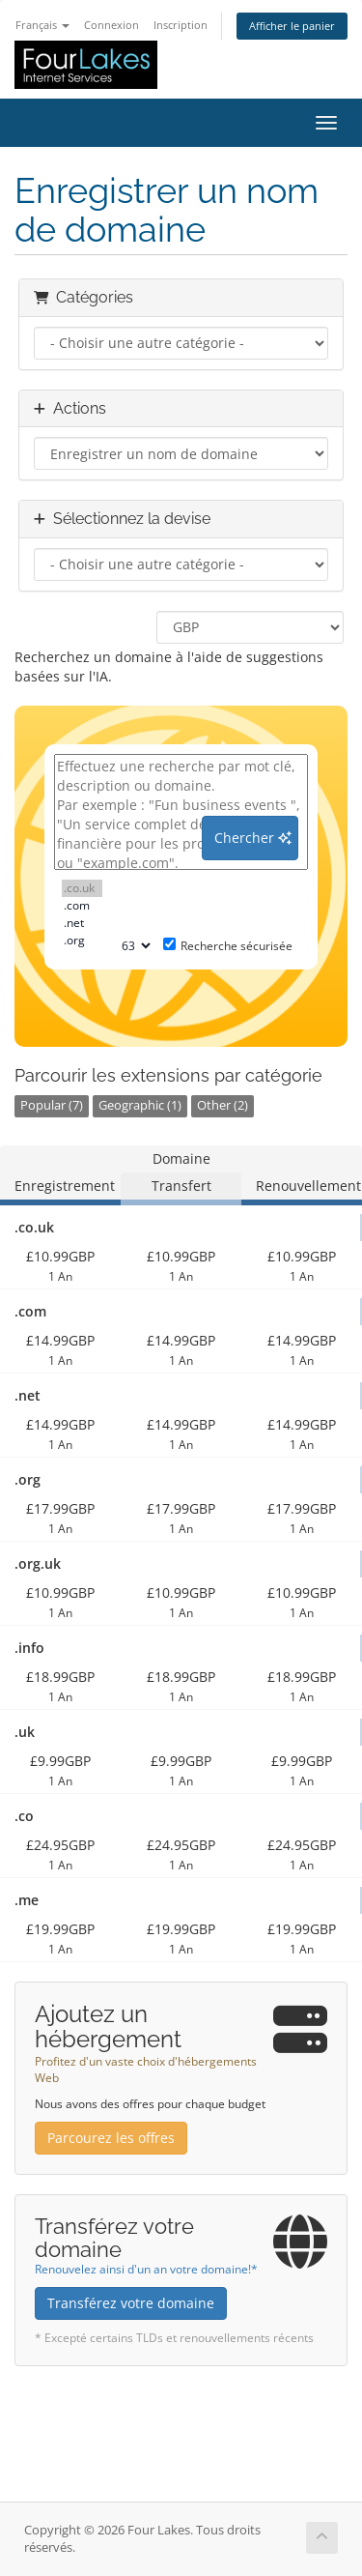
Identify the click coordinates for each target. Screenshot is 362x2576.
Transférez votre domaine (130, 2303)
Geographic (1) (139, 1105)
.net (82, 923)
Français (42, 24)
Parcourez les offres (111, 2137)
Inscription (180, 24)
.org (82, 940)
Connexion (111, 24)
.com (82, 905)
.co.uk (82, 888)
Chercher (253, 837)
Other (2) (222, 1105)
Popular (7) (51, 1105)
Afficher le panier (292, 25)
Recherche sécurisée (227, 946)
